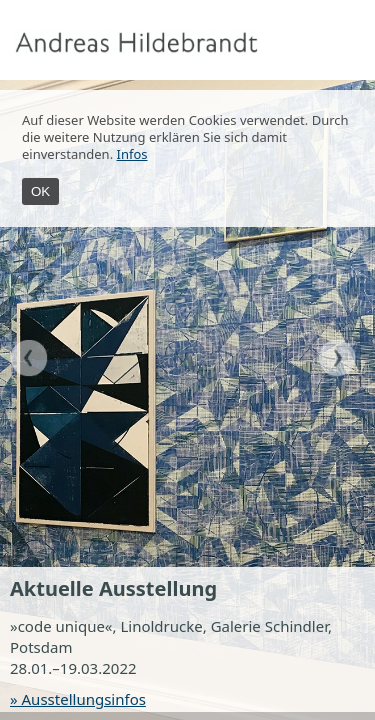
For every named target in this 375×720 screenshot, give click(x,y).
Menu (355, 42)
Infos (132, 154)
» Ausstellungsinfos (78, 699)
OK (40, 191)
